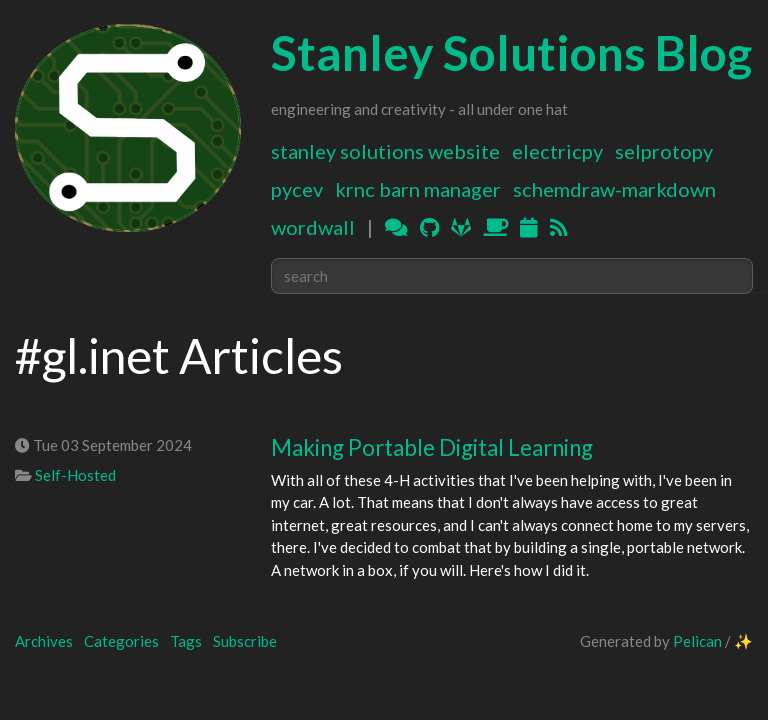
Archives (44, 641)
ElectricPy (557, 151)
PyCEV (297, 189)
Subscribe (245, 641)
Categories (121, 641)
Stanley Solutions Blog (511, 52)
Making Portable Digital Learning (432, 447)
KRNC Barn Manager (418, 189)
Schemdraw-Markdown (614, 189)
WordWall (313, 227)
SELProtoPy (664, 151)
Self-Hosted (75, 475)
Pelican (697, 641)
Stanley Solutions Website (385, 151)
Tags (186, 641)
